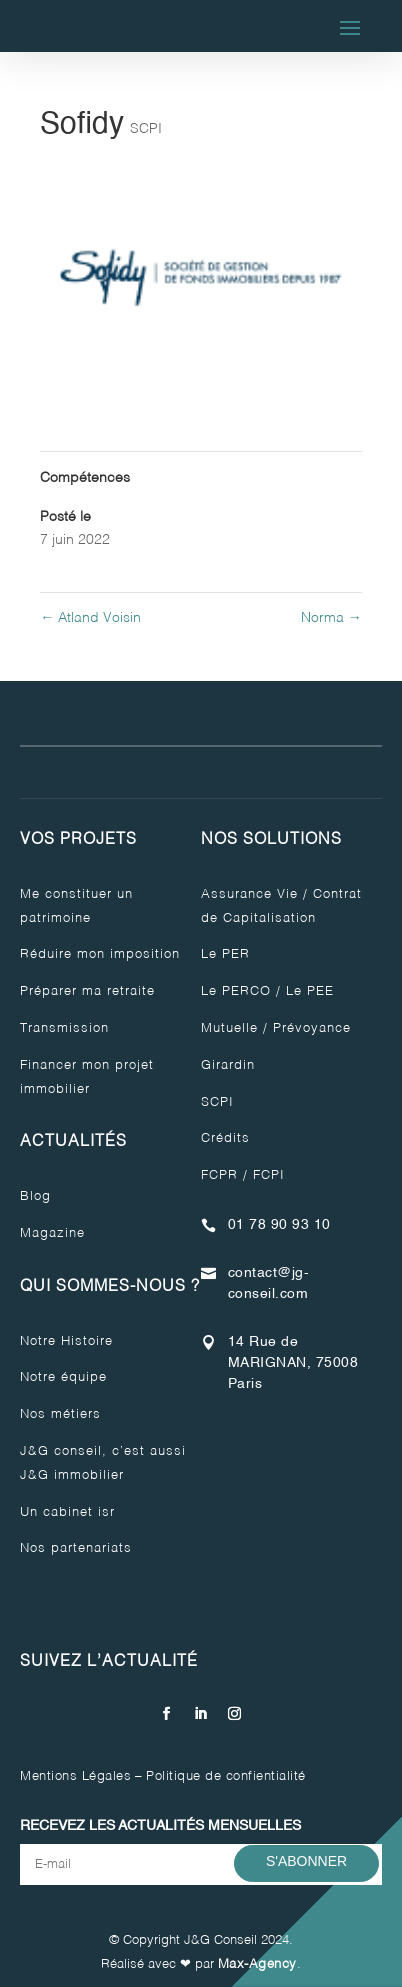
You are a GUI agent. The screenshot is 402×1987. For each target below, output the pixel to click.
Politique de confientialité (226, 1776)
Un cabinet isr (67, 1512)
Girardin (228, 1065)
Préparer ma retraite (87, 991)
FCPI (269, 1175)
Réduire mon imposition (100, 954)
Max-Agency (257, 1964)
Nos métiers (60, 1414)
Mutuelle (229, 1028)
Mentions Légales (75, 1776)
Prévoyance (312, 1028)
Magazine (52, 1233)
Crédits (225, 1138)
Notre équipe (63, 1377)
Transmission (64, 1028)
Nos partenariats (76, 1548)
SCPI (146, 129)
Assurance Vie (249, 894)
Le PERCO (236, 991)
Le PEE (310, 991)
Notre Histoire (66, 1341)
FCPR (219, 1175)
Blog (35, 1196)
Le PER (225, 954)
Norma (331, 618)
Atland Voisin (90, 618)
